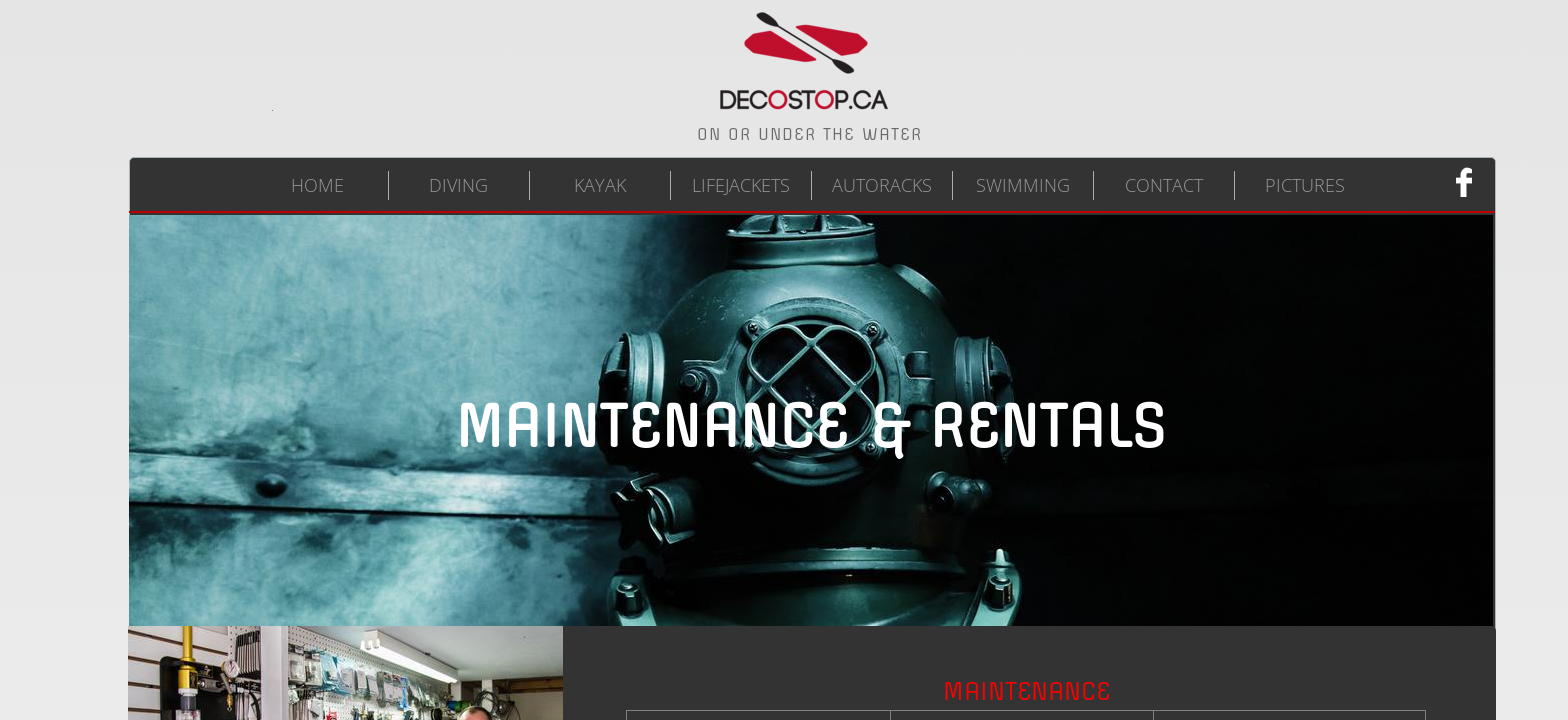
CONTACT (1164, 185)
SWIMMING (1023, 185)
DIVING (458, 185)
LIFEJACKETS (741, 185)
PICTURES (1305, 185)
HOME (317, 185)
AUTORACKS (882, 185)
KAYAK (600, 185)
